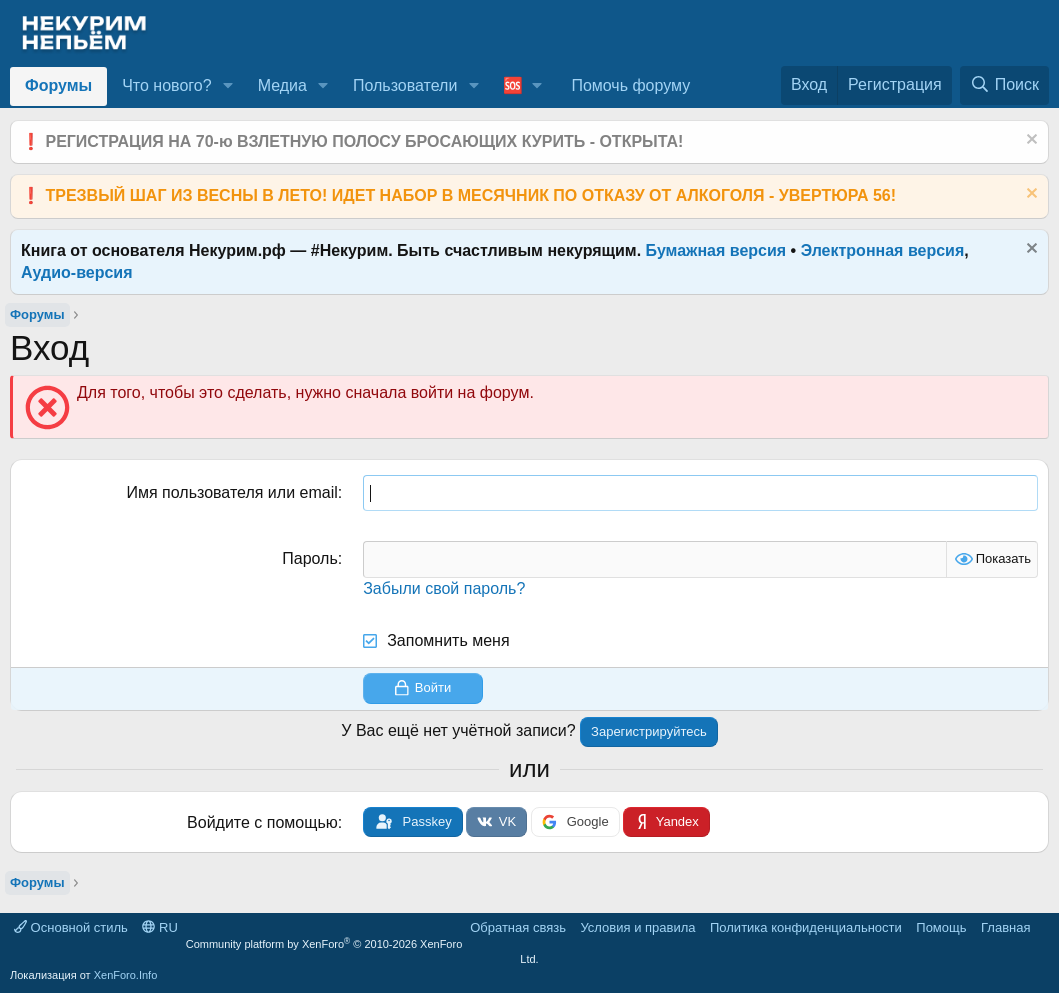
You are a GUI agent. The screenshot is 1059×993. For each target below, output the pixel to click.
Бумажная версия (716, 250)
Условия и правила (637, 927)
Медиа (282, 85)
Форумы (58, 85)
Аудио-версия (77, 272)
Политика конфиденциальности (806, 927)
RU (159, 927)
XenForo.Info (126, 975)
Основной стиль (71, 927)
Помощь (941, 927)
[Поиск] (1004, 85)
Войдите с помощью (262, 822)
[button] (227, 86)
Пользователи (405, 85)
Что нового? (166, 85)
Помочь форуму (630, 85)
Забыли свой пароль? (444, 588)
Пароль (310, 558)
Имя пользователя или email (231, 492)
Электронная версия (883, 250)
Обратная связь (518, 927)
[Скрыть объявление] (1029, 141)
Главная (1005, 927)
